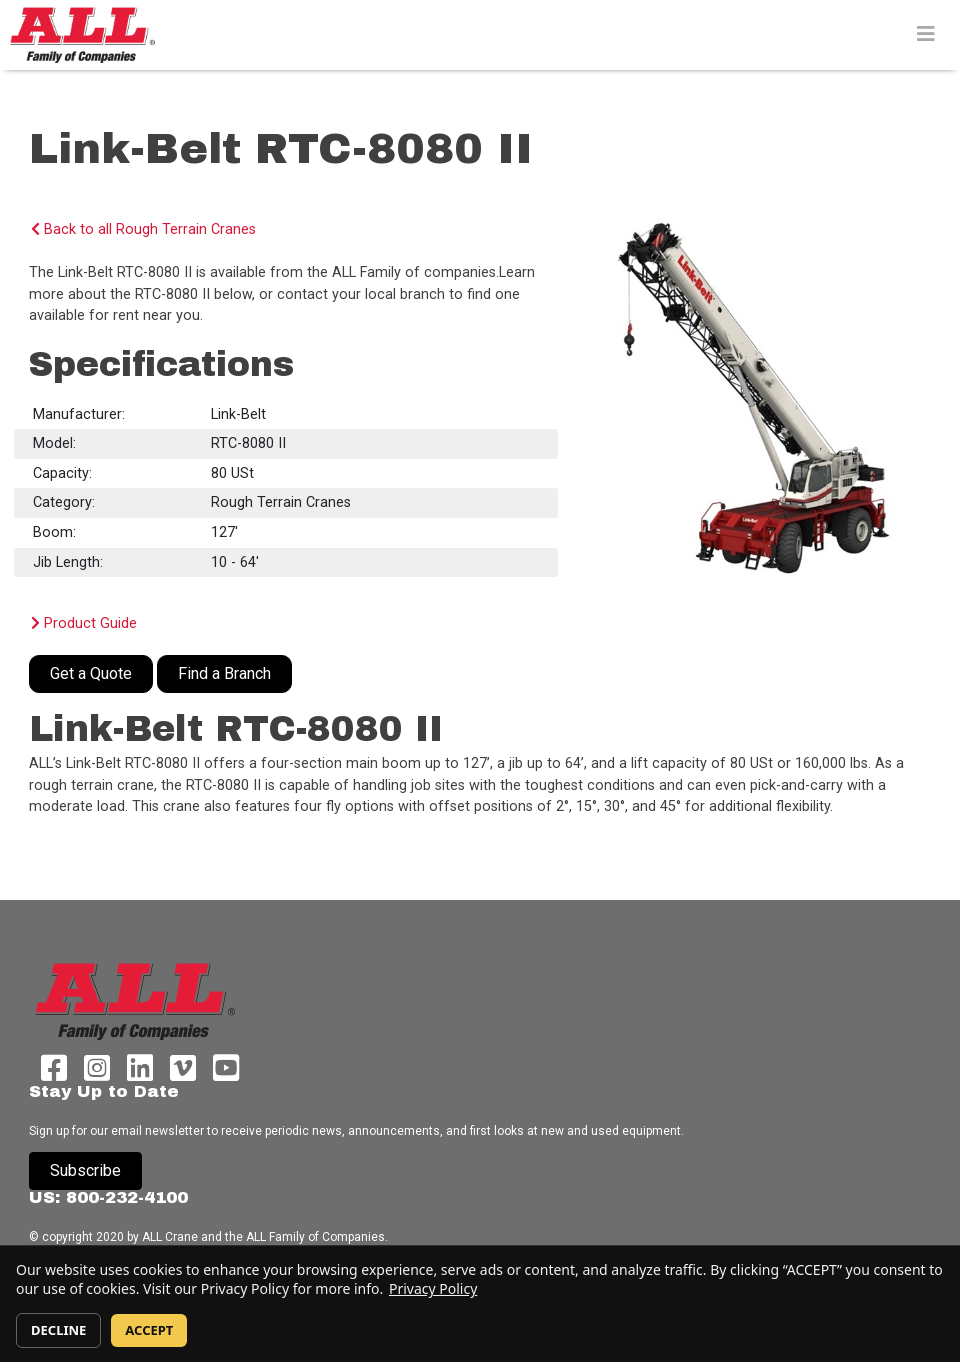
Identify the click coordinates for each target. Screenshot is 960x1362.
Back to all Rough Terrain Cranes (143, 229)
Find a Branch (224, 673)
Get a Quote (91, 673)
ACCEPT (149, 1330)
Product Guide (84, 623)
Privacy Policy (433, 1288)
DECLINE (58, 1330)
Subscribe (85, 1170)
